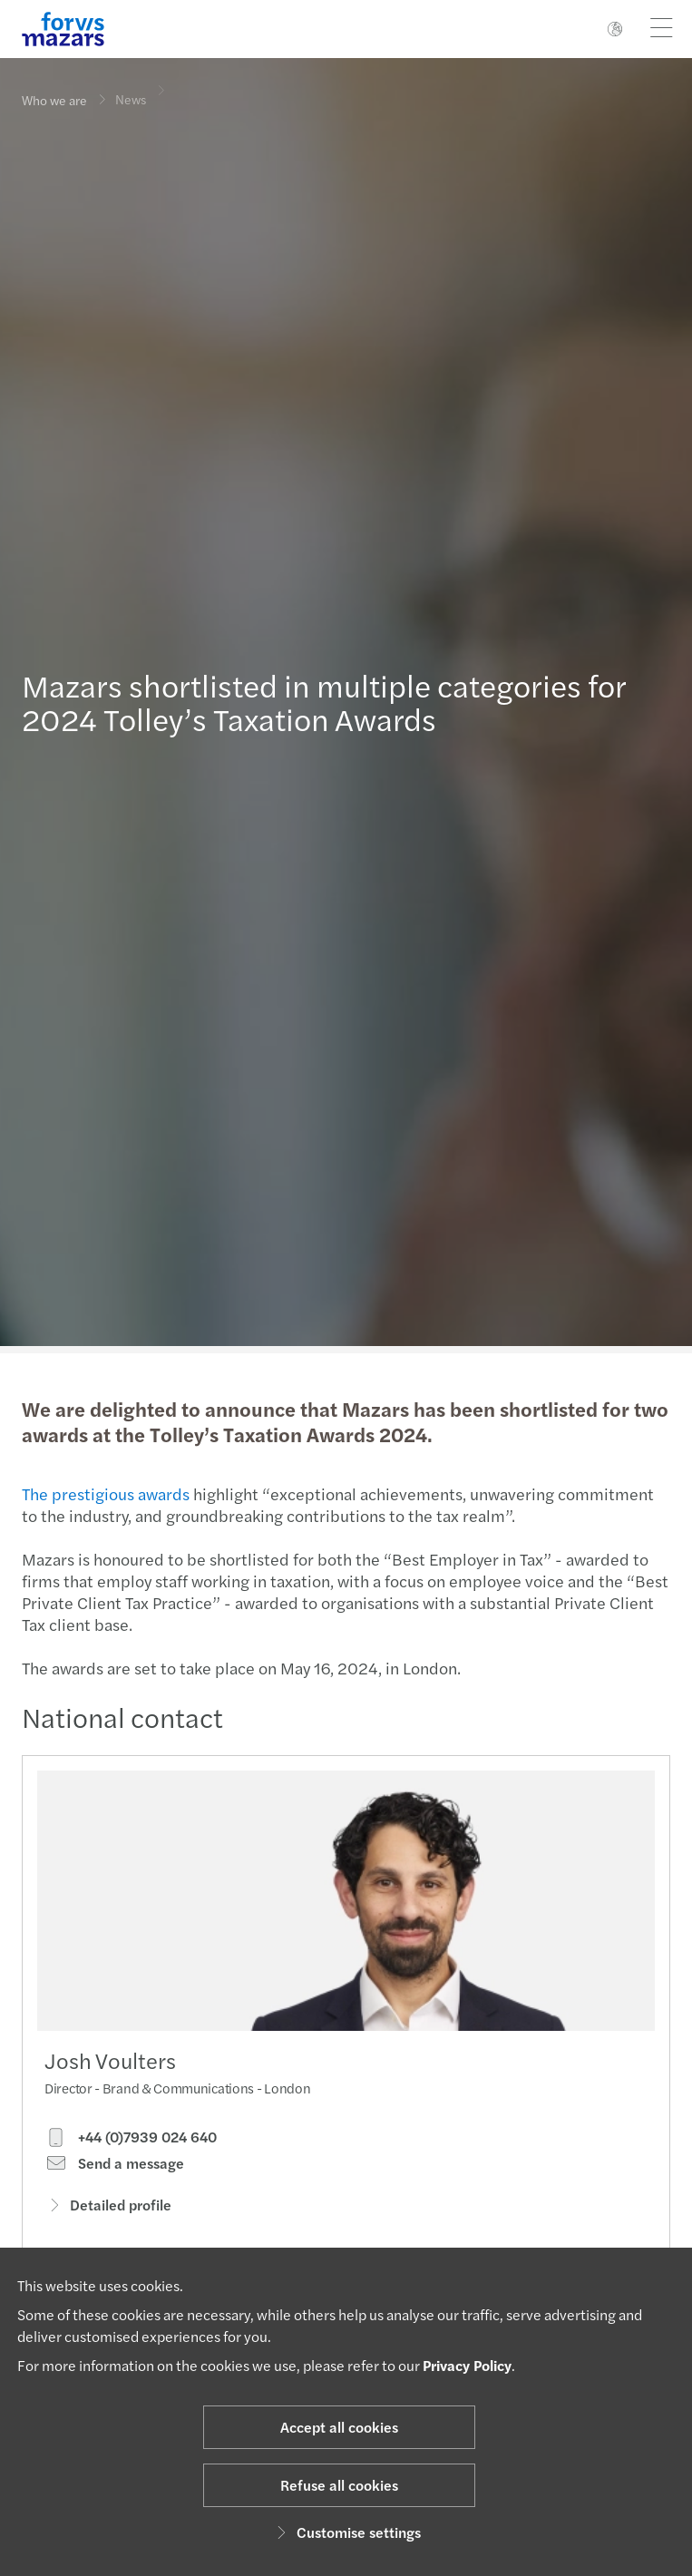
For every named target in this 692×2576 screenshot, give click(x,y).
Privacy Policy (467, 2365)
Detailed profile (107, 2209)
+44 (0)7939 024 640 (130, 2142)
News (130, 91)
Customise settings (346, 2532)
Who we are (54, 100)
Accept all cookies (339, 2426)
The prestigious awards (104, 1493)
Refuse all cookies (339, 2484)
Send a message (114, 2168)
